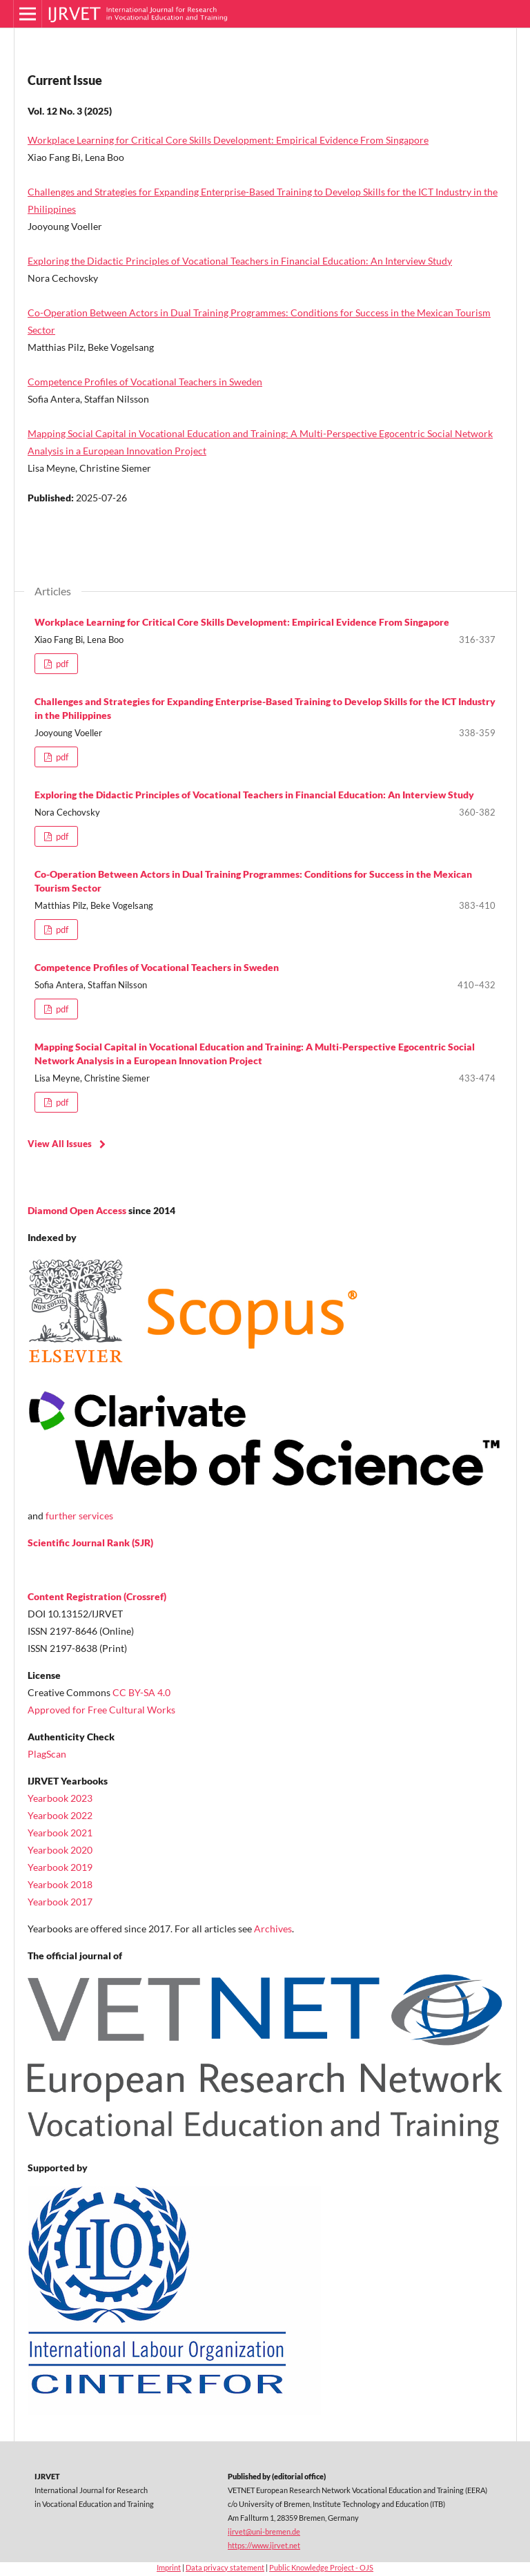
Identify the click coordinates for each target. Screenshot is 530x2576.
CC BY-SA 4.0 (141, 1692)
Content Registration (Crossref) (97, 1596)
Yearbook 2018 (60, 1884)
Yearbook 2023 (60, 1798)
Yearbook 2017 (60, 1901)
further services (79, 1515)
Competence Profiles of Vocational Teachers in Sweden (145, 381)
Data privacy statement (225, 2567)
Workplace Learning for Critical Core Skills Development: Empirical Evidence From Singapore (228, 140)
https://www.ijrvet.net (264, 2545)
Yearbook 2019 (60, 1867)
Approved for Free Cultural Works (101, 1709)
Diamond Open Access (77, 1210)
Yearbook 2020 (60, 1850)
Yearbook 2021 (60, 1832)
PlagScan (47, 1754)
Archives (273, 1928)
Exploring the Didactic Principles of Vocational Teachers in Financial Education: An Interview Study (240, 261)
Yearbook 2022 (60, 1815)
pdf (61, 663)
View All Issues (60, 1143)
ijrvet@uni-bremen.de (264, 2531)
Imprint (169, 2567)
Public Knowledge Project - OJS (321, 2567)
